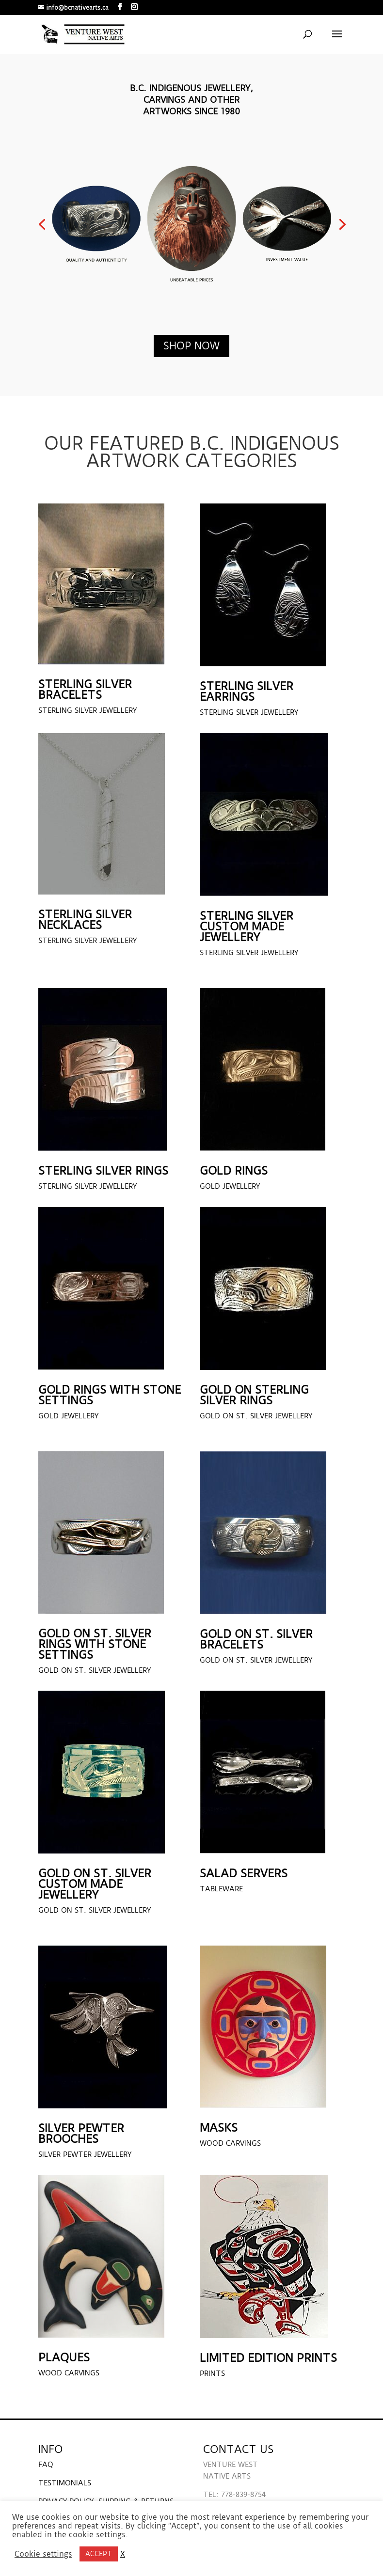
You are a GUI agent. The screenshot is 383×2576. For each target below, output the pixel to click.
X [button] (122, 2554)
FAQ (45, 2464)
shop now (191, 346)
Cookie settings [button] (43, 2554)
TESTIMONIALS (64, 2483)
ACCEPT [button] (98, 2554)
